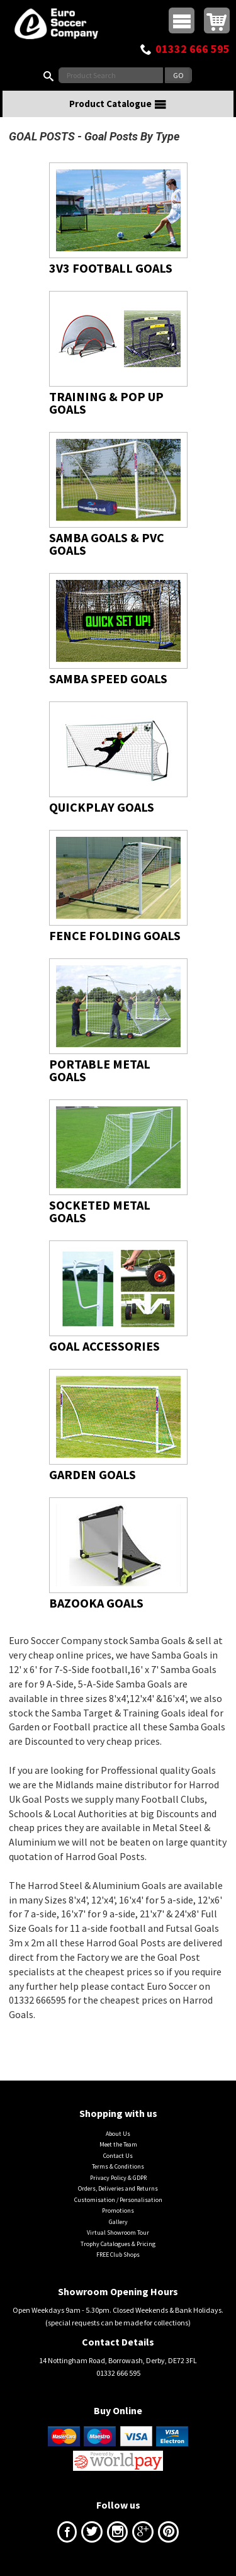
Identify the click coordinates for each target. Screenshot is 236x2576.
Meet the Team (118, 2144)
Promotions (118, 2210)
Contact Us (118, 2156)
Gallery (118, 2222)
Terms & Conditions (118, 2166)
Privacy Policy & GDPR (118, 2178)
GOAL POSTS (42, 136)
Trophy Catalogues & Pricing (118, 2244)
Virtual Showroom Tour (118, 2232)
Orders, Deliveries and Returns (118, 2188)
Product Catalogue (118, 104)
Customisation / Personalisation (118, 2200)
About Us (118, 2134)
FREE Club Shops (118, 2254)
